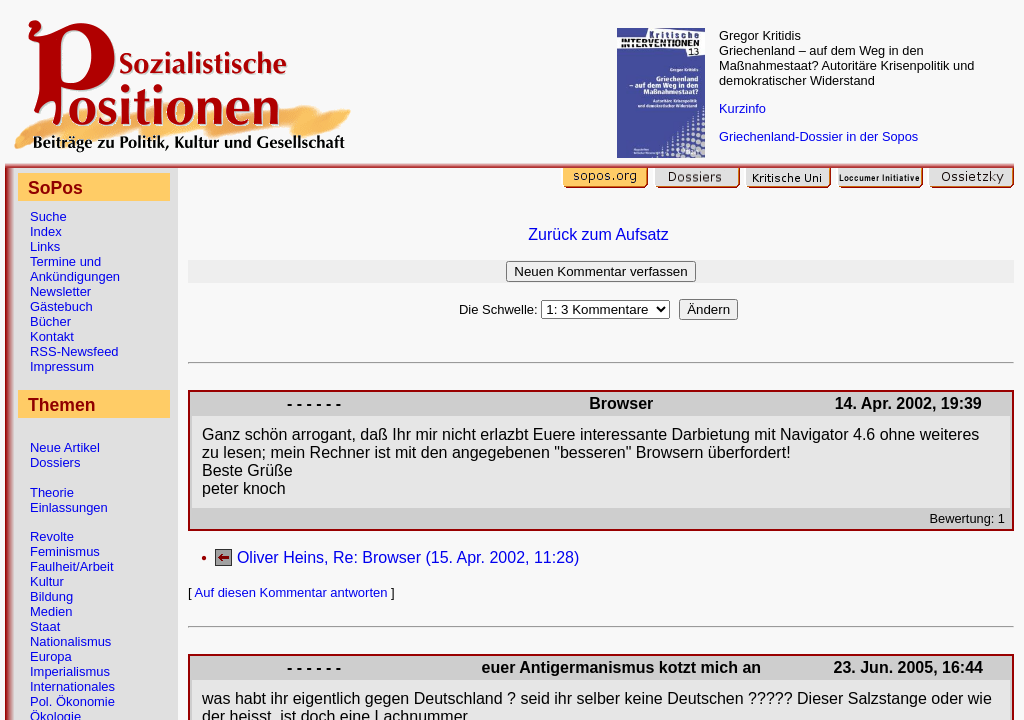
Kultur (47, 581)
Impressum (62, 366)
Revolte (52, 536)
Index (46, 231)
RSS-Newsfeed (74, 351)
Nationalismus (70, 641)
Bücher (50, 321)
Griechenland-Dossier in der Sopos (818, 136)
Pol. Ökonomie (72, 701)
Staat (45, 626)
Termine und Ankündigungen (75, 269)
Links (45, 246)
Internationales (72, 686)
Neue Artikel (65, 447)
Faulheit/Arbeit (72, 566)
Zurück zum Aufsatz (598, 234)
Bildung (51, 596)
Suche (48, 216)
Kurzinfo (742, 108)
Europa (51, 656)
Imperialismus (70, 671)
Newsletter (60, 291)
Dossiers (55, 462)
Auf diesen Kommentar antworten (291, 592)
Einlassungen (69, 507)
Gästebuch (61, 306)
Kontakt (52, 336)
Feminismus (65, 551)
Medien (51, 611)
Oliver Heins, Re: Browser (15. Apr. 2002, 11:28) (408, 557)
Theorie (52, 492)
